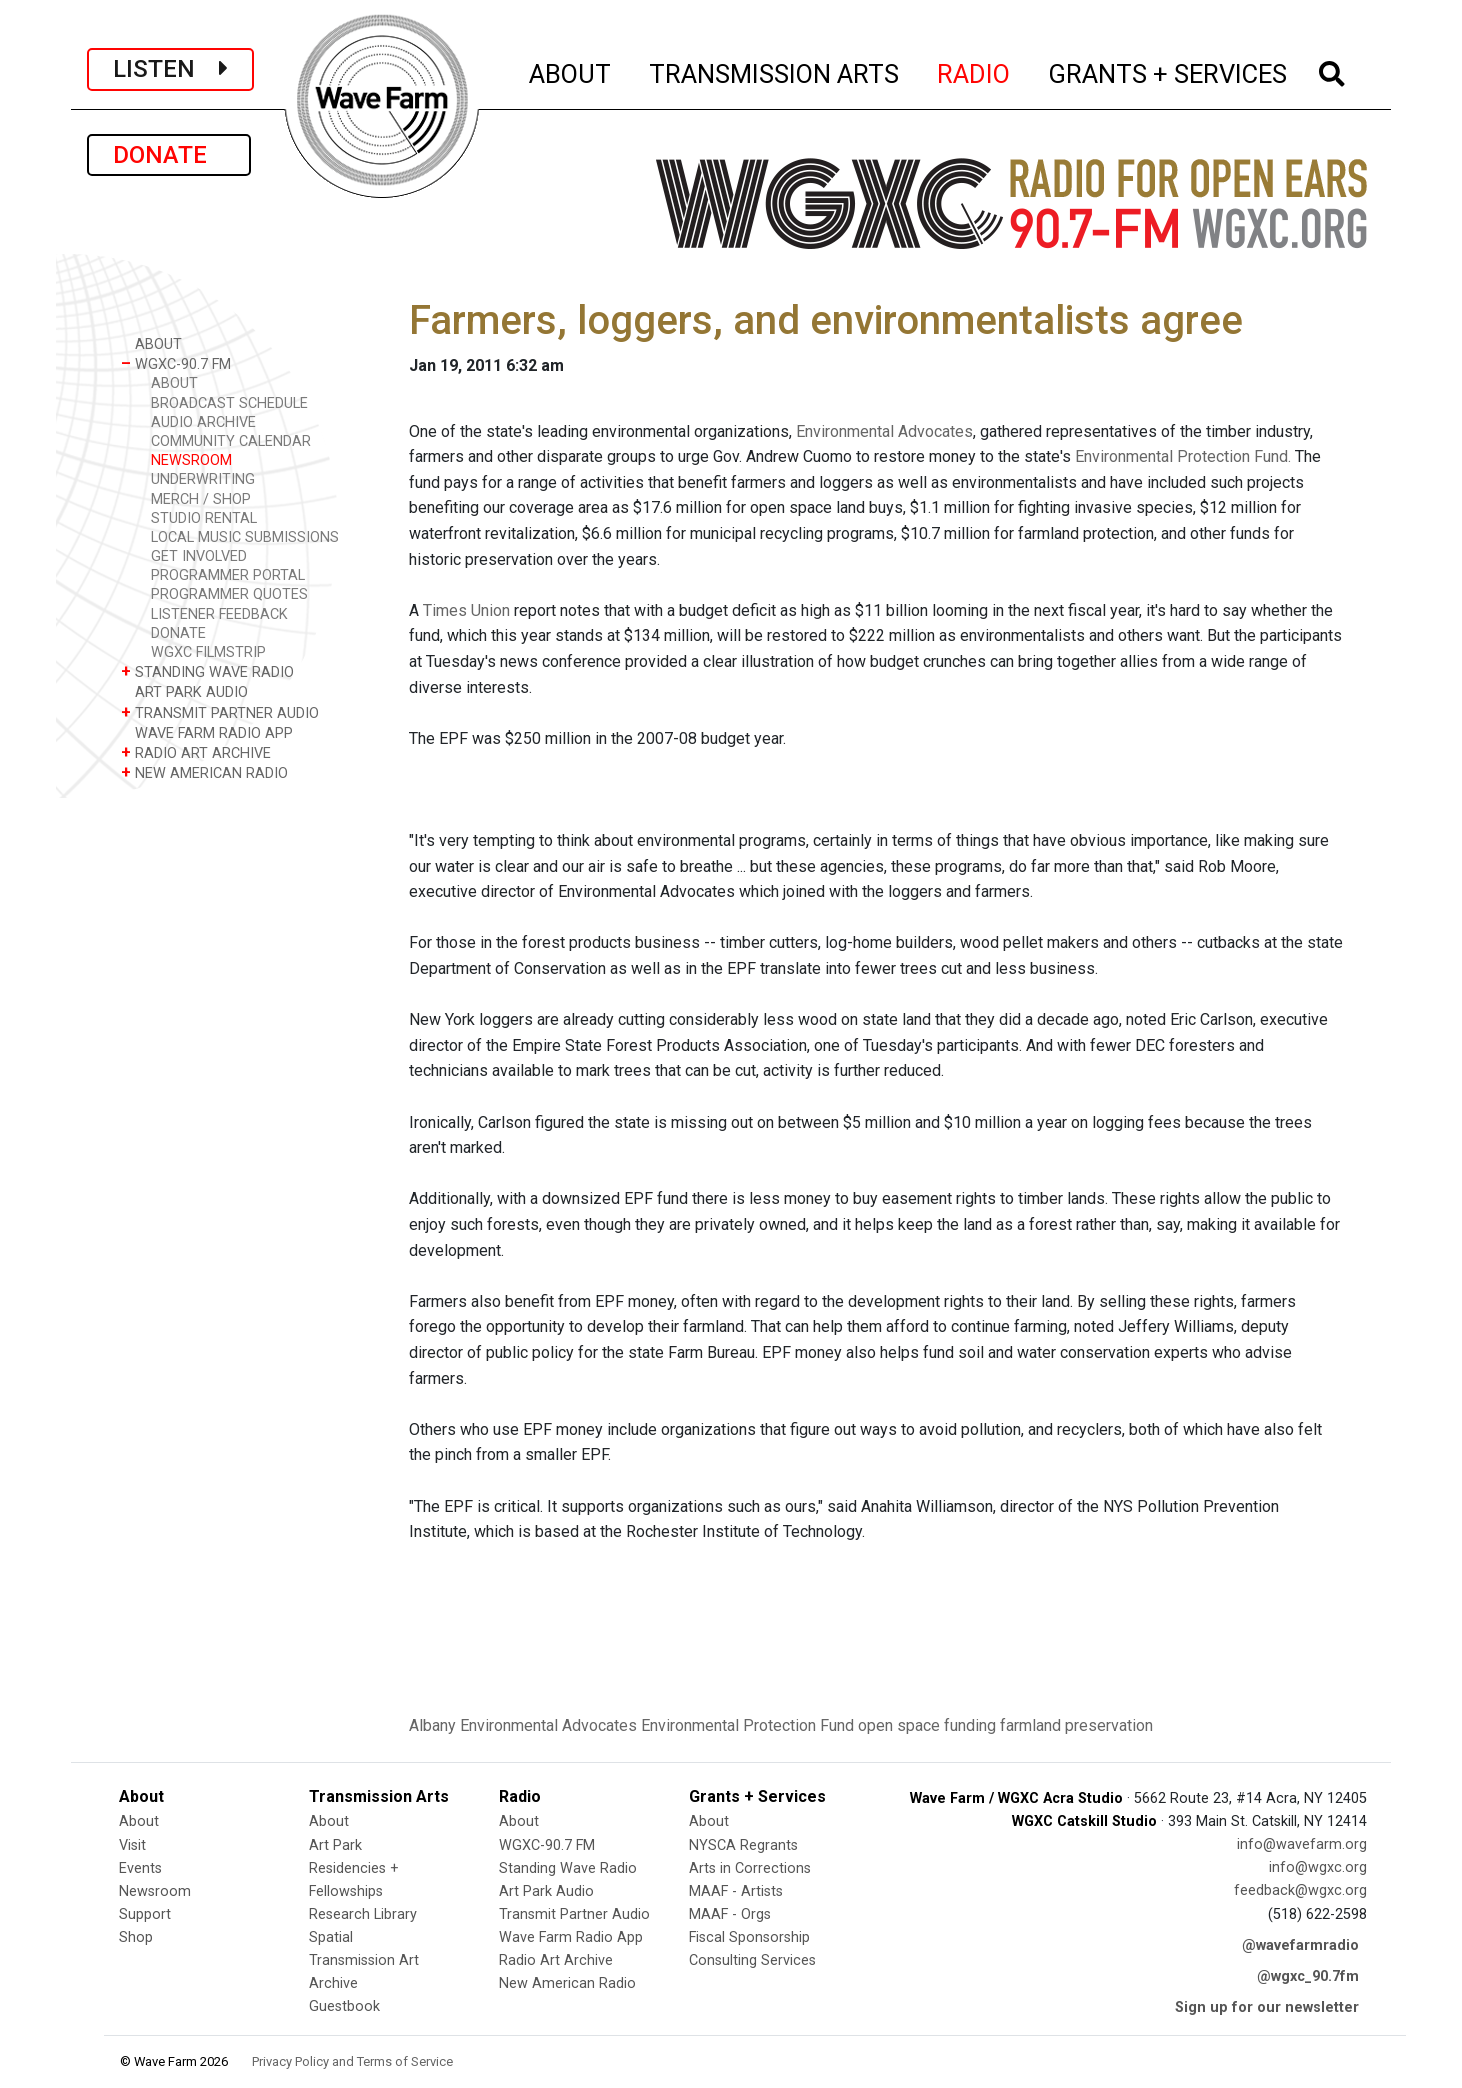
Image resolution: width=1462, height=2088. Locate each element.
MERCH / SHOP (201, 499)
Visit (132, 1845)
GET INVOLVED (199, 556)
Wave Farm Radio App (571, 1937)
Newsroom (155, 1891)
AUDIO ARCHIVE (203, 422)
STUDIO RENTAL (204, 518)
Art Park (335, 1845)
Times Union (466, 610)
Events (140, 1868)
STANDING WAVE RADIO (207, 671)
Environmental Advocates (884, 431)
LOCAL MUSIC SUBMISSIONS (245, 537)
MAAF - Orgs (730, 1914)
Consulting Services (752, 1960)
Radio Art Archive (556, 1960)
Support (145, 1914)
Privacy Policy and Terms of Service (352, 2061)
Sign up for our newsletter (1267, 2007)
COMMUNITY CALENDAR (231, 441)
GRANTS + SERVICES (1168, 71)
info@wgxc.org (1318, 1867)
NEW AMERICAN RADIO (204, 772)
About (139, 1821)
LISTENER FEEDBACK (219, 614)
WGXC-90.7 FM (176, 363)
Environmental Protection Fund (747, 1725)
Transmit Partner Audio (574, 1914)
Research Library (363, 1914)
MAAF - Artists (736, 1891)
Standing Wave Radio (568, 1868)
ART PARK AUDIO (184, 691)
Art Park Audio (546, 1891)
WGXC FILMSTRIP (208, 652)
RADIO (974, 71)
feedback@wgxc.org (1300, 1890)
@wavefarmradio (1300, 1945)
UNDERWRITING (203, 479)
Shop (136, 1937)
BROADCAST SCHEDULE (229, 403)
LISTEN (170, 69)
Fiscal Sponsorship (749, 1937)
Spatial (331, 1937)
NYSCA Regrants (743, 1845)
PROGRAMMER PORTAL (228, 575)
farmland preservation (1076, 1725)
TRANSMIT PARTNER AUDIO (220, 712)
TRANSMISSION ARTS (775, 71)
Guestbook (344, 2006)
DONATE (169, 155)
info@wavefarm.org (1302, 1844)
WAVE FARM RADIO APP (207, 732)
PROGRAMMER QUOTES (229, 594)
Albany (432, 1725)
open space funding (927, 1725)
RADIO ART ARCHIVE (196, 752)
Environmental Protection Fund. (1183, 456)
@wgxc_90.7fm (1308, 1976)
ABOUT (571, 71)
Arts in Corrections (750, 1868)
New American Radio (567, 1983)
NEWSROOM (191, 460)
